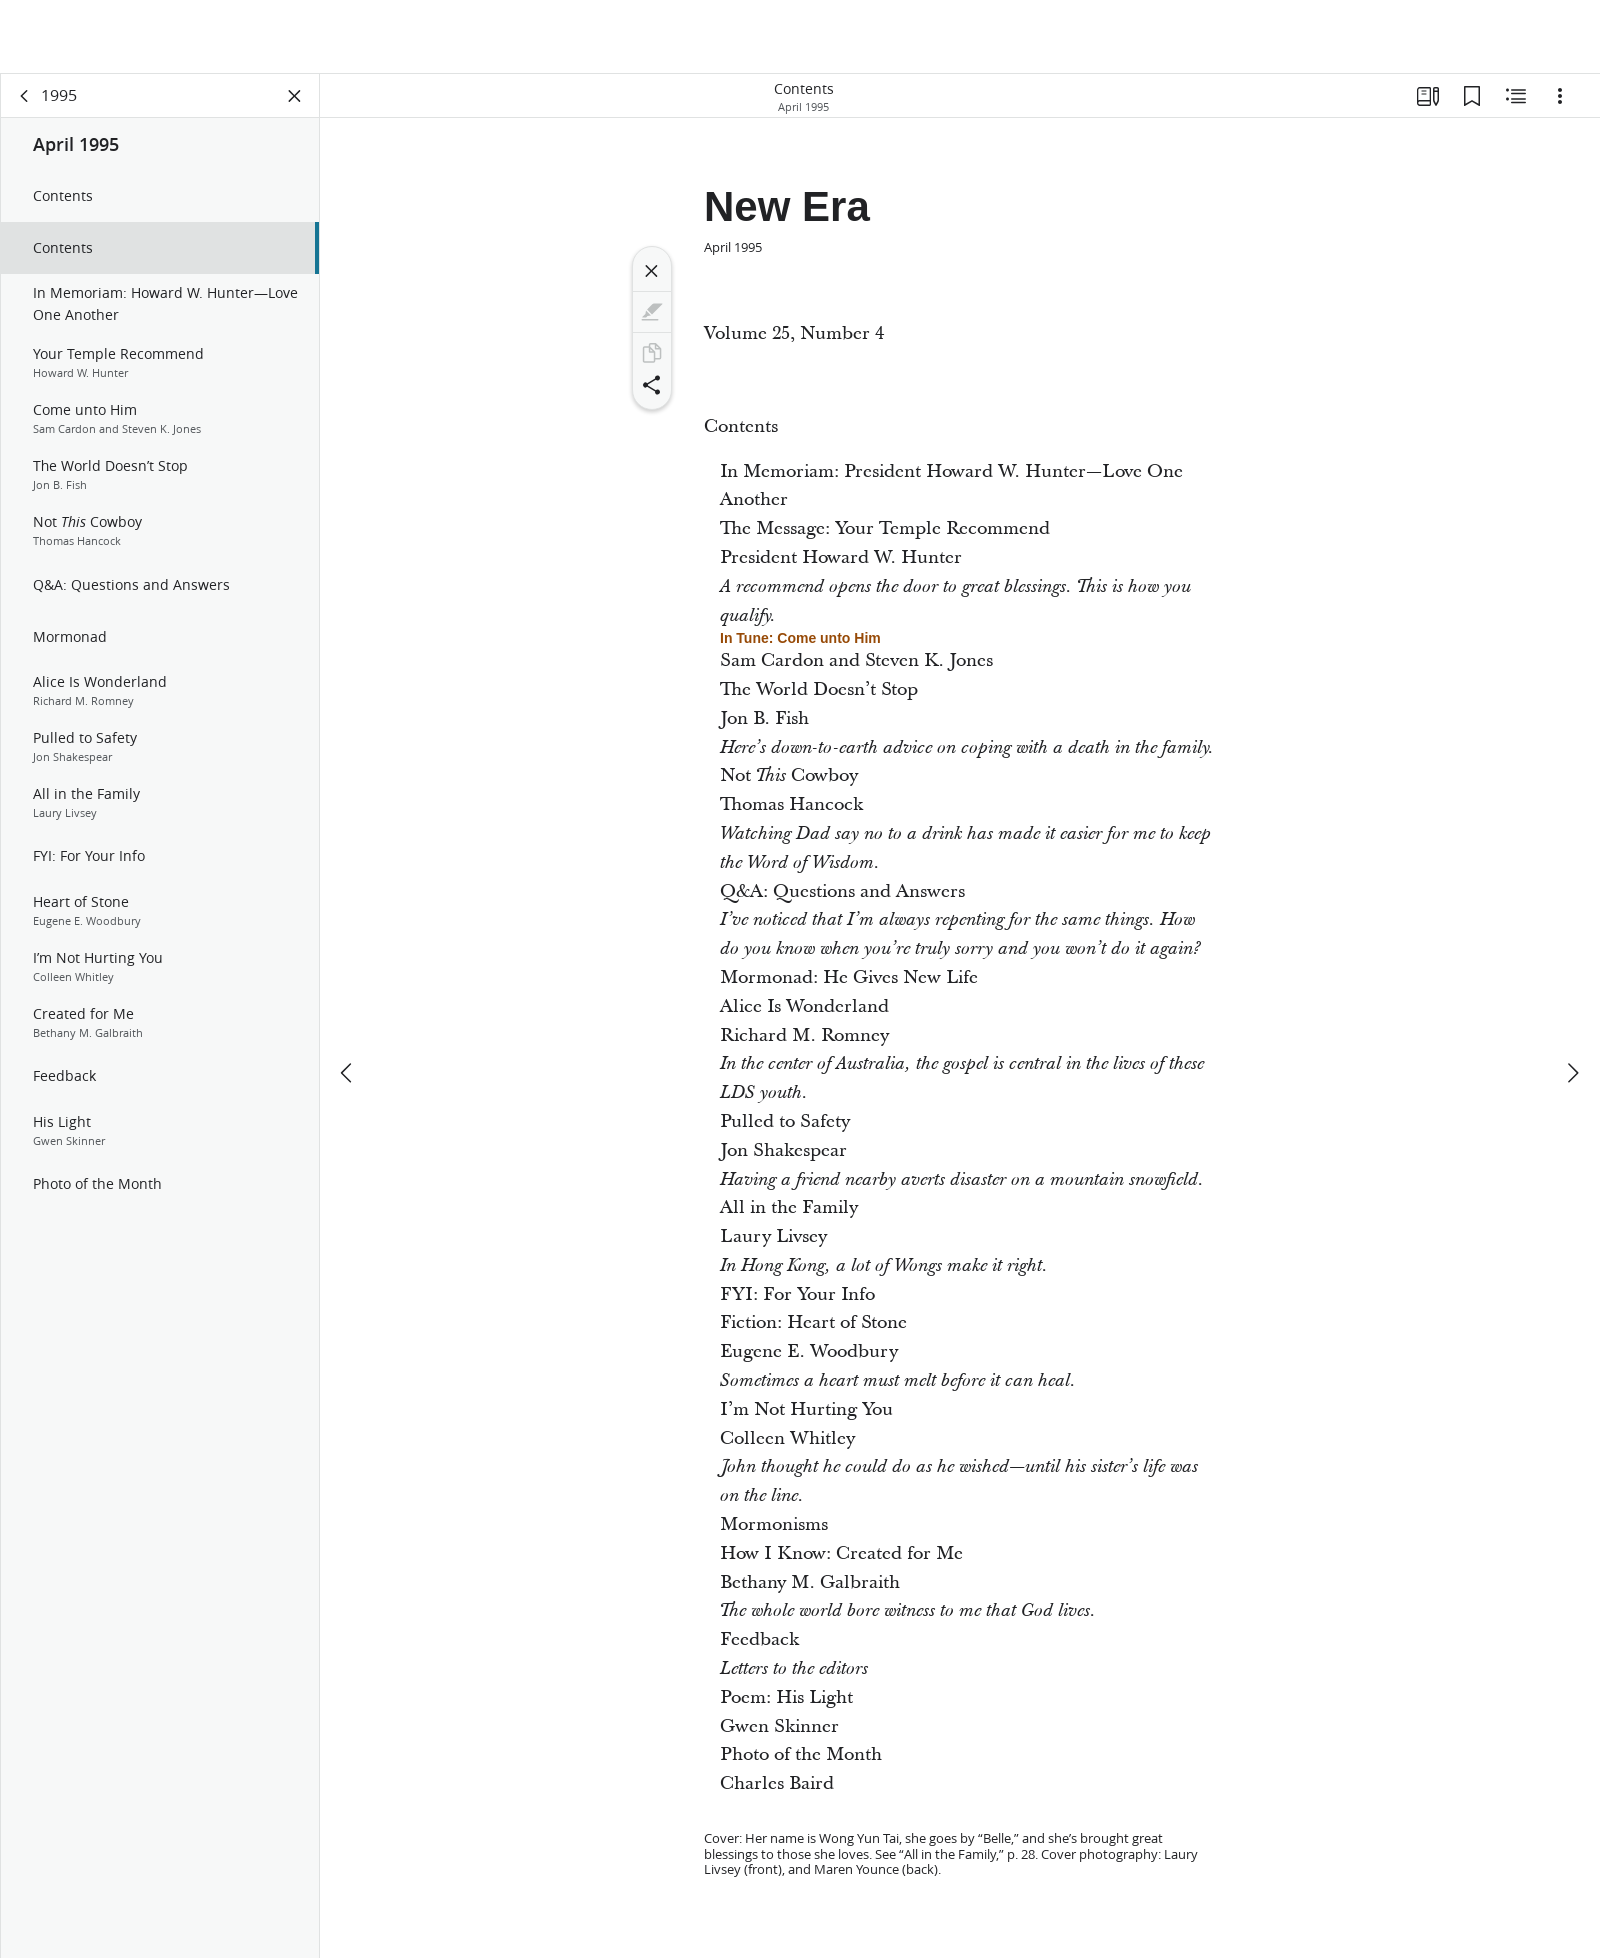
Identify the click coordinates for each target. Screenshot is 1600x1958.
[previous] (348, 999)
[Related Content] (1516, 96)
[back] (25, 96)
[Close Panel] (295, 96)
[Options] (1560, 96)
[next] (1572, 999)
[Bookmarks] (1472, 96)
